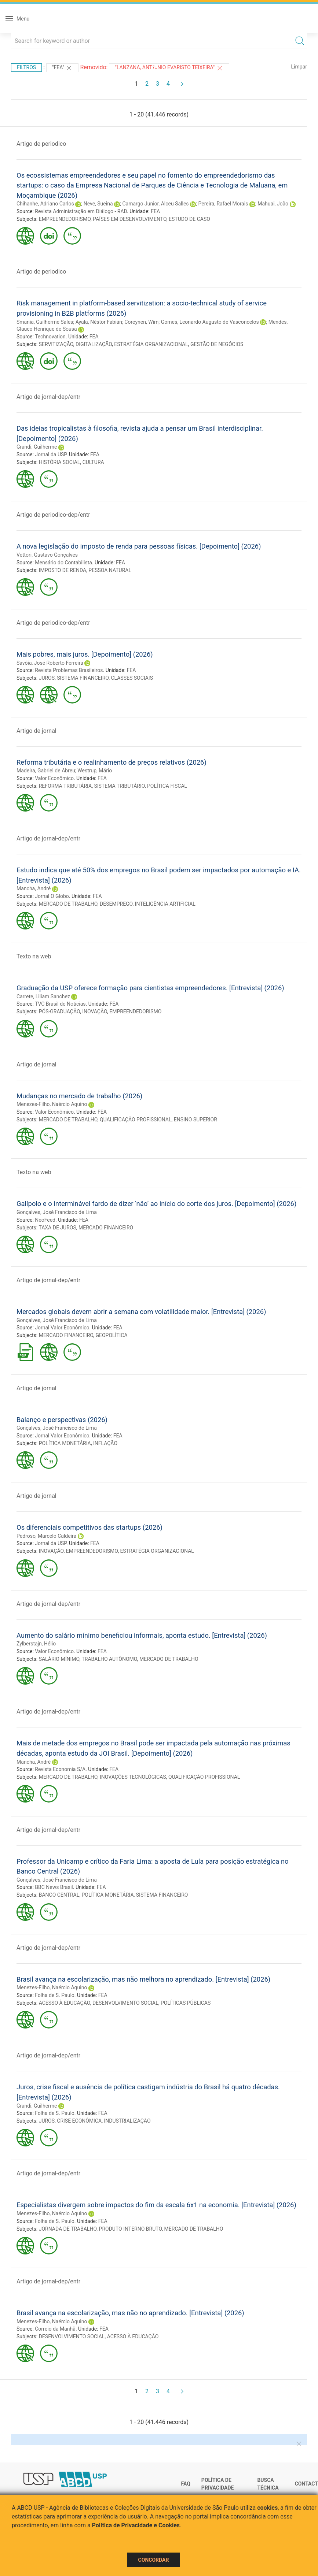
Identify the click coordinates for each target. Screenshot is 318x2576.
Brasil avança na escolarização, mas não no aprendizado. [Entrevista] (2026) (130, 2313)
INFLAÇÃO (105, 1443)
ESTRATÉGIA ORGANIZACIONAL (151, 344)
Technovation (50, 336)
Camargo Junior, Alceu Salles (155, 204)
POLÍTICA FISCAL (167, 786)
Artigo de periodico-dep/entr (53, 514)
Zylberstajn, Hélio (36, 1644)
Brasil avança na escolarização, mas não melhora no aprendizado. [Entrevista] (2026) (143, 1979)
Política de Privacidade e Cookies (136, 2525)
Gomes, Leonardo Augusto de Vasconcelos (210, 322)
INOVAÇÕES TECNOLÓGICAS (133, 1777)
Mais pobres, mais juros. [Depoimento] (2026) (85, 654)
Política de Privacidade (217, 2484)
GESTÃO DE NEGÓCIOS (216, 344)
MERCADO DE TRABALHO (68, 904)
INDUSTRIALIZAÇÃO (127, 2121)
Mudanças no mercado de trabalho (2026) (79, 1096)
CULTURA (93, 462)
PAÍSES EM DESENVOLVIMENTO (130, 219)
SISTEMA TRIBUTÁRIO (119, 786)
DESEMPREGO (116, 904)
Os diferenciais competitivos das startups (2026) (89, 1527)
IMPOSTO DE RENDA (62, 570)
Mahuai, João (272, 204)
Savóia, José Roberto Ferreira (50, 663)
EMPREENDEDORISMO (65, 219)
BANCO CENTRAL (59, 1895)
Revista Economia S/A (60, 1769)
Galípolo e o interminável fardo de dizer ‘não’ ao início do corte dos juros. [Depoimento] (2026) (156, 1203)
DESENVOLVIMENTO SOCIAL (125, 2003)
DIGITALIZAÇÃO (94, 344)
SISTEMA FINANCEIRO (83, 678)
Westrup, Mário (94, 770)
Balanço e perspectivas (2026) (62, 1420)
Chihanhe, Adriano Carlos (45, 204)
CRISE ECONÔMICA (79, 2121)
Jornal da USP (50, 454)
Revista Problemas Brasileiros (69, 670)
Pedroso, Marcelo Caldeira (46, 1536)
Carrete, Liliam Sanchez (43, 996)
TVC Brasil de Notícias (60, 1004)
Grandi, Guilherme (37, 447)
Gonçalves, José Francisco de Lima (57, 1212)
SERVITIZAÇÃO (56, 344)
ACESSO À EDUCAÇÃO (64, 2003)
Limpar (299, 67)
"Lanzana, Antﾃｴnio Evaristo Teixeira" (169, 68)
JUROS (47, 678)
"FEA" (62, 68)
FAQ (185, 2484)
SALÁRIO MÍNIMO (59, 1659)
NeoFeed (45, 1220)
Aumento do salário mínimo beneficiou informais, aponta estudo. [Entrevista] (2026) (142, 1635)
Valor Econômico (54, 778)
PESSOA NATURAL (109, 570)
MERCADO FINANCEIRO (105, 1228)
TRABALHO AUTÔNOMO (109, 1659)
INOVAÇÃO (94, 1011)
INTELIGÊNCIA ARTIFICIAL (165, 904)
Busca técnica (267, 2484)
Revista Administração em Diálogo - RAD (81, 211)
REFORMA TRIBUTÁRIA (65, 786)
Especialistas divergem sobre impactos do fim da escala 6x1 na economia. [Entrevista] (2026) (156, 2205)
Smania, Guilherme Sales (45, 322)
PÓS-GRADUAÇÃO (59, 1011)
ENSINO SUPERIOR (195, 1119)
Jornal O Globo (52, 896)
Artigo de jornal (36, 730)
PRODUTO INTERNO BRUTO (130, 2229)
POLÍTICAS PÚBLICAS (186, 2003)
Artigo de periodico (41, 143)
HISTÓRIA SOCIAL (59, 462)
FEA (155, 211)
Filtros (26, 67)
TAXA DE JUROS (57, 1228)
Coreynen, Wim (141, 322)
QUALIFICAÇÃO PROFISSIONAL (136, 1119)
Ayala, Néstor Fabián (99, 322)
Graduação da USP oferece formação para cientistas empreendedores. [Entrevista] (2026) (150, 988)
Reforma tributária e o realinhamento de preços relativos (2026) (111, 762)
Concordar (153, 2560)
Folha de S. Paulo (54, 1995)
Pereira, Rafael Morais (223, 204)
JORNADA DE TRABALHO (68, 2229)
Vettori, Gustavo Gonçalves (47, 555)
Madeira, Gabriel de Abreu (46, 770)
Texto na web (34, 956)
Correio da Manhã (55, 2329)
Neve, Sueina (98, 204)
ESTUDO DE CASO (189, 219)
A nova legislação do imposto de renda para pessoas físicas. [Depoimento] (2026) (139, 546)
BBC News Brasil (54, 1887)
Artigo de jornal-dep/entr (48, 396)
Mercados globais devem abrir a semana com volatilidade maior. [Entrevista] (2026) (141, 1311)
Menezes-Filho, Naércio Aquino (52, 1104)
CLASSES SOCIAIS (132, 678)
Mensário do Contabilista (63, 562)
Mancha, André (34, 888)
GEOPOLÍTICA (111, 1335)
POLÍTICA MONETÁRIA (65, 1443)
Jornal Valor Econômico (62, 1327)
